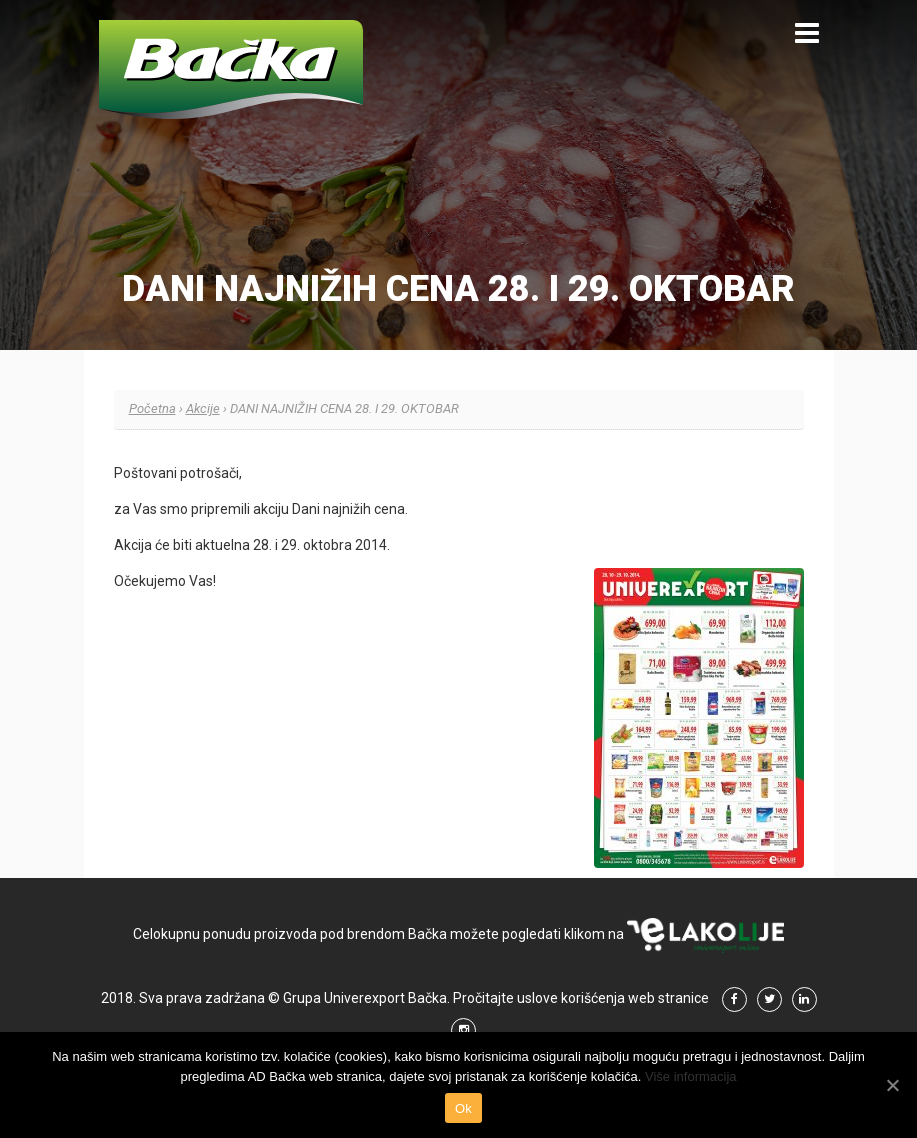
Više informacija (691, 1076)
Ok (463, 1108)
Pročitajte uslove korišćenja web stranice (581, 998)
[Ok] (892, 1085)
